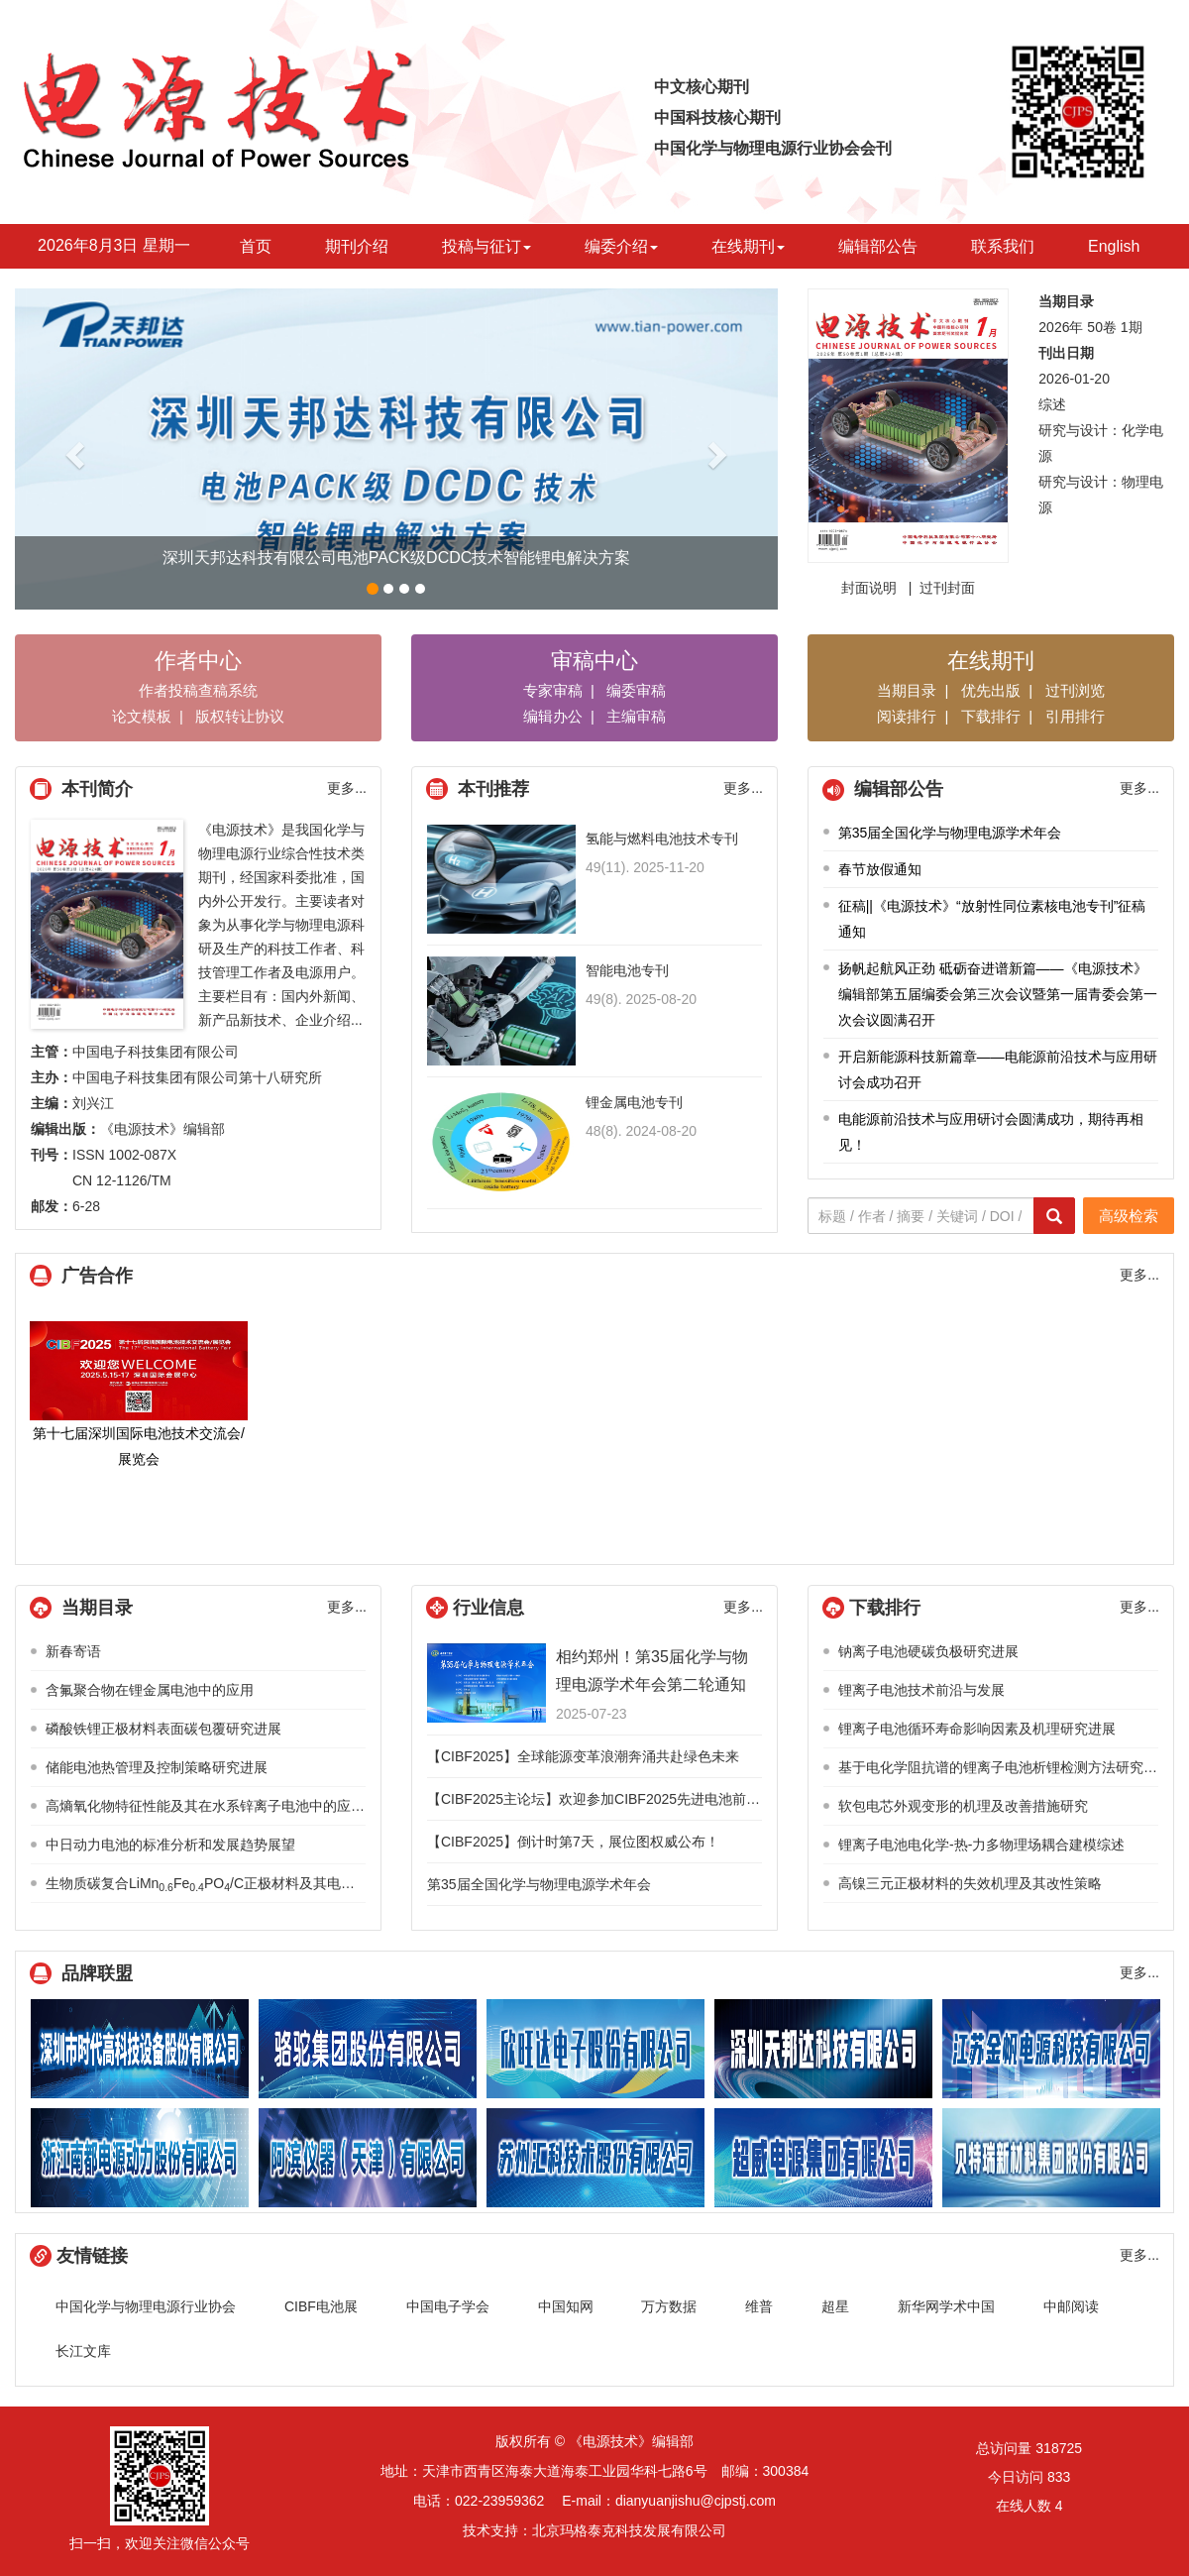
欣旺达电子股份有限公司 (595, 2048)
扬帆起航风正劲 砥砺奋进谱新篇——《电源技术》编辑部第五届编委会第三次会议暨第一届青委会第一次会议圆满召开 (997, 994)
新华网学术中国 (946, 2306)
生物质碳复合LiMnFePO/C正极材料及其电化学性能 (221, 1883)
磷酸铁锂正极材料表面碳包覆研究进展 (163, 1728)
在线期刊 (748, 246)
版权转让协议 (239, 716)
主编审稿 (636, 716)
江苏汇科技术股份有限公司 (595, 2157)
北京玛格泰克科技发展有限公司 (629, 2530)
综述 (1052, 404)
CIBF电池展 (321, 2306)
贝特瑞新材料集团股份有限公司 (1051, 2157)
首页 (255, 246)
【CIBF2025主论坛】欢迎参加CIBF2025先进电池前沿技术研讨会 (628, 1799)
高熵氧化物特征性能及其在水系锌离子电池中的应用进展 (219, 1806)
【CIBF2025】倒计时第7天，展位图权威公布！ (573, 1841)
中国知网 (566, 2306)
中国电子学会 (447, 2306)
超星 (835, 2306)
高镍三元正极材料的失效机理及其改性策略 (970, 1883)
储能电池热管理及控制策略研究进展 (157, 1767)
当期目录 (906, 690)
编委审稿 (636, 690)
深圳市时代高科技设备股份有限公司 (140, 2048)
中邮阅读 (1071, 2306)
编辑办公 (553, 716)
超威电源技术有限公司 (823, 2157)
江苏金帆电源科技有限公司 (1051, 2048)
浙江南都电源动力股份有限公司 (140, 2157)
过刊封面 (947, 588)
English (1113, 246)
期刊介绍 (356, 246)
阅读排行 (906, 716)
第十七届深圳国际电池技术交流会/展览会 (139, 1394)
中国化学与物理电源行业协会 (145, 2306)
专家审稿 (553, 690)
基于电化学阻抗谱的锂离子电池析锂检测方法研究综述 (1004, 1767)
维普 (759, 2306)
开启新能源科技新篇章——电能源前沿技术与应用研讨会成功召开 (997, 1069)
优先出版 (991, 690)
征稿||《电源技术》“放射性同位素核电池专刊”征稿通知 (992, 919)
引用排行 (1075, 716)
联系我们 (1002, 246)
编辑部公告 (878, 246)
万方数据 (669, 2306)
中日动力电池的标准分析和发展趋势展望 (170, 1844)
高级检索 (1128, 1215)
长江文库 (83, 2351)
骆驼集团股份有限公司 (368, 2048)
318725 (1058, 2448)
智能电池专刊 (627, 970)
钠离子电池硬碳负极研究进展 (928, 1651)
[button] (72, 449)
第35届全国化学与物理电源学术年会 (950, 832)
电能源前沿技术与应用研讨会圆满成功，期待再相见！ (990, 1132)
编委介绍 (621, 246)
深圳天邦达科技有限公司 (823, 2048)
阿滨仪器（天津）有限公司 (368, 2157)
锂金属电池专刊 (634, 1102)
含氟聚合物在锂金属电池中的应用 (150, 1690)
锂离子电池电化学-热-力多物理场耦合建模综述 (981, 1844)
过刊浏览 (1075, 690)
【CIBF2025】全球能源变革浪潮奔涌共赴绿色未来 (583, 1756)
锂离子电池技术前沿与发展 (921, 1690)
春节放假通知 (879, 869)
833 (1058, 2477)
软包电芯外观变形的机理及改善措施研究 (963, 1806)
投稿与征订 (486, 246)
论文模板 (141, 716)
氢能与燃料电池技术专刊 (662, 838)
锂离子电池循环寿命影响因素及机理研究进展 (977, 1728)
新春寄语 (73, 1651)
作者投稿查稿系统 (198, 690)
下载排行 (991, 716)
